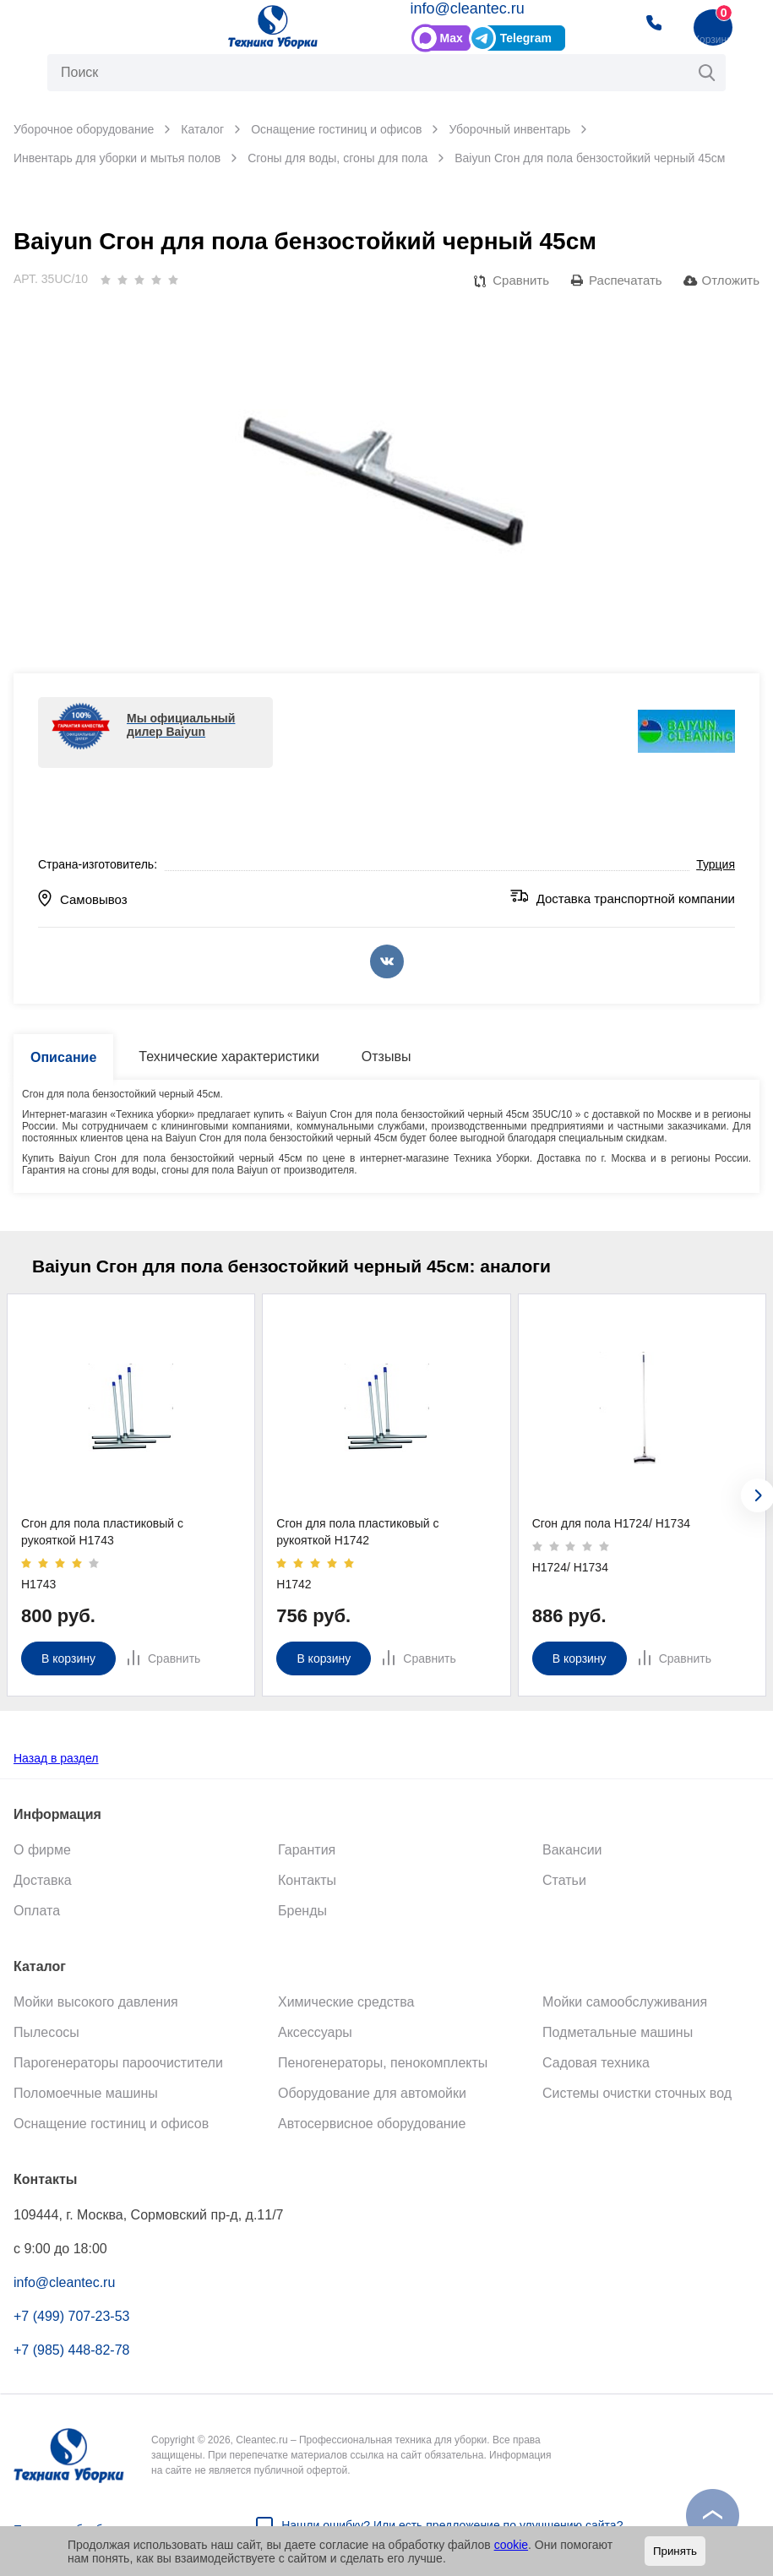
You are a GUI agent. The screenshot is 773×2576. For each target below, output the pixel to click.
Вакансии (572, 1850)
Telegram (526, 38)
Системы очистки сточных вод (637, 2093)
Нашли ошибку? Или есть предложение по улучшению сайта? (452, 2525)
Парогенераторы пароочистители (118, 2063)
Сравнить (521, 280)
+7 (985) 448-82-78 (71, 2350)
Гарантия (306, 1850)
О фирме (42, 1850)
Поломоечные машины (86, 2093)
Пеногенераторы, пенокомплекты (382, 2063)
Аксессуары (315, 2032)
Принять (675, 2551)
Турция (715, 864)
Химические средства (346, 2002)
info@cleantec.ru (468, 8)
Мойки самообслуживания (624, 2002)
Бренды (302, 1910)
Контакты (307, 1880)
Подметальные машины (617, 2032)
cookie (511, 2544)
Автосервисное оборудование (371, 2123)
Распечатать (625, 280)
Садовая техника (596, 2063)
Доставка (43, 1880)
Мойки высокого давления (96, 2002)
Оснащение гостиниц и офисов (111, 2123)
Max (451, 38)
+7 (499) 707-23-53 (71, 2316)
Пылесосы (46, 2032)
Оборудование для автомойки (372, 2093)
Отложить (730, 280)
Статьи (564, 1880)
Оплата (37, 1910)
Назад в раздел (56, 1758)
